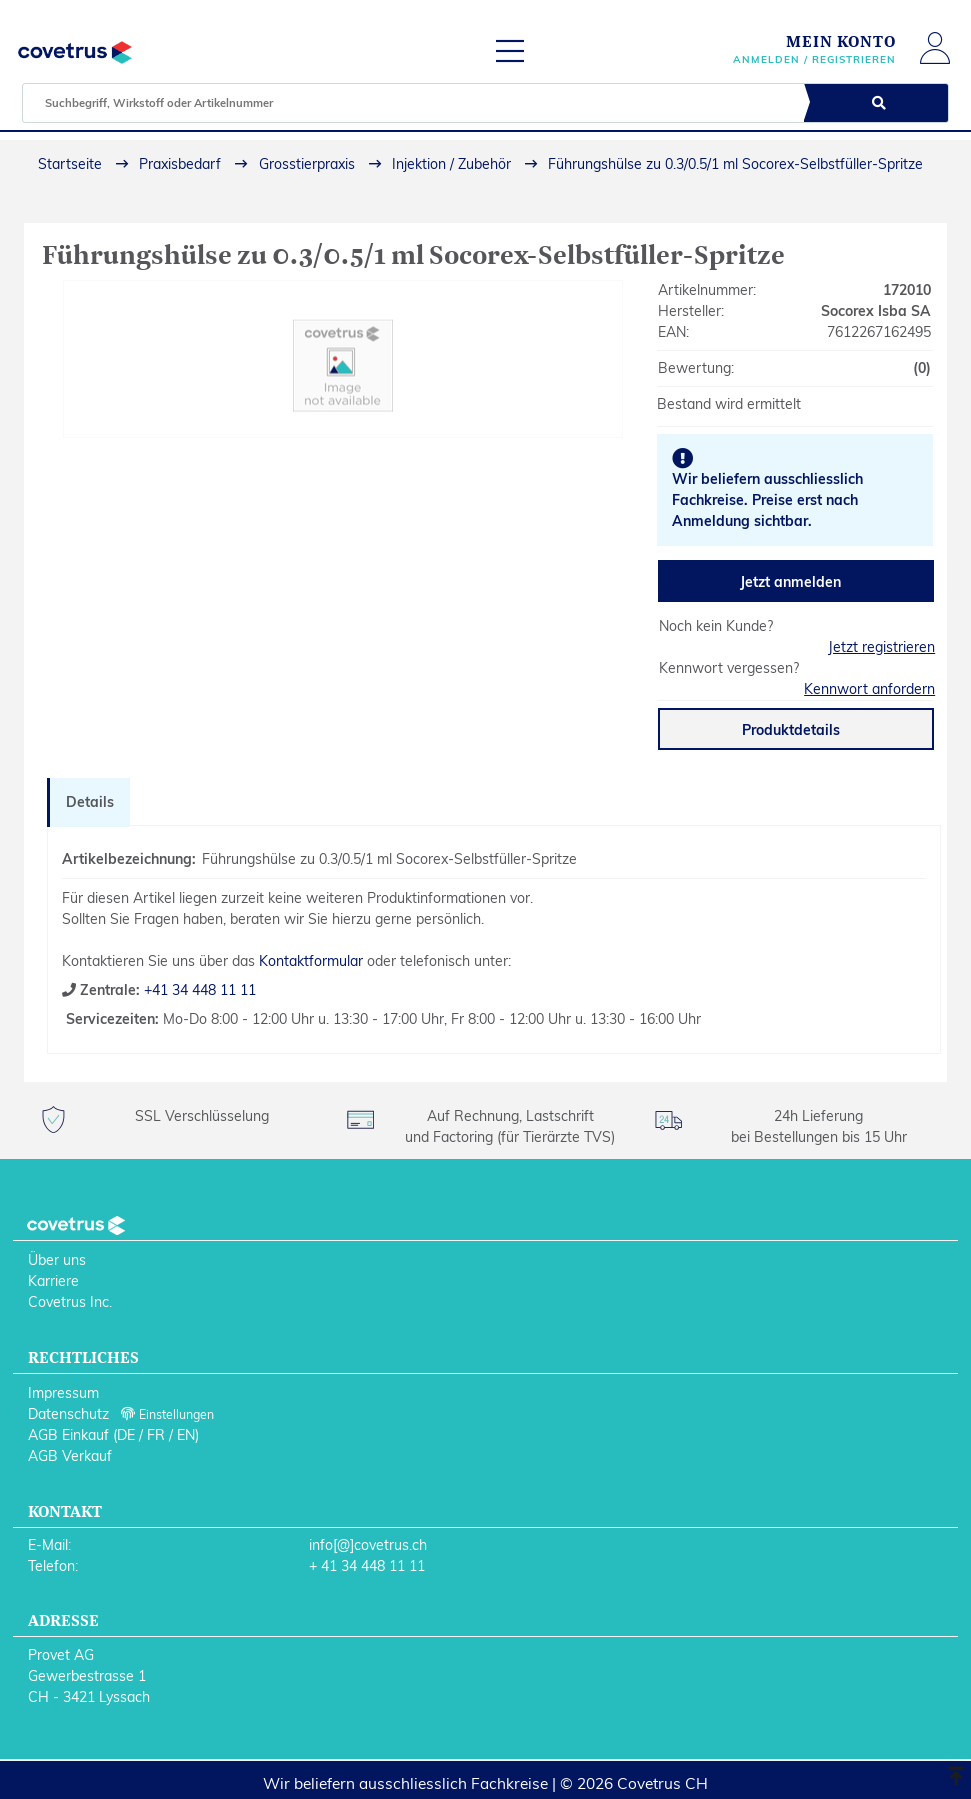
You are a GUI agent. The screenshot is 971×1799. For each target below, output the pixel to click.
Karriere (53, 1281)
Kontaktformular (311, 961)
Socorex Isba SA (876, 311)
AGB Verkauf (70, 1456)
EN (186, 1435)
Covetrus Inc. (70, 1302)
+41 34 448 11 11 (198, 990)
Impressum (63, 1393)
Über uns (57, 1260)
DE (126, 1435)
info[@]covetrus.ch (368, 1545)
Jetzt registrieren (881, 647)
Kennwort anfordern (869, 689)
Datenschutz (68, 1414)
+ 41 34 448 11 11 (367, 1566)
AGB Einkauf (68, 1435)
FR (156, 1435)
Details (90, 802)
